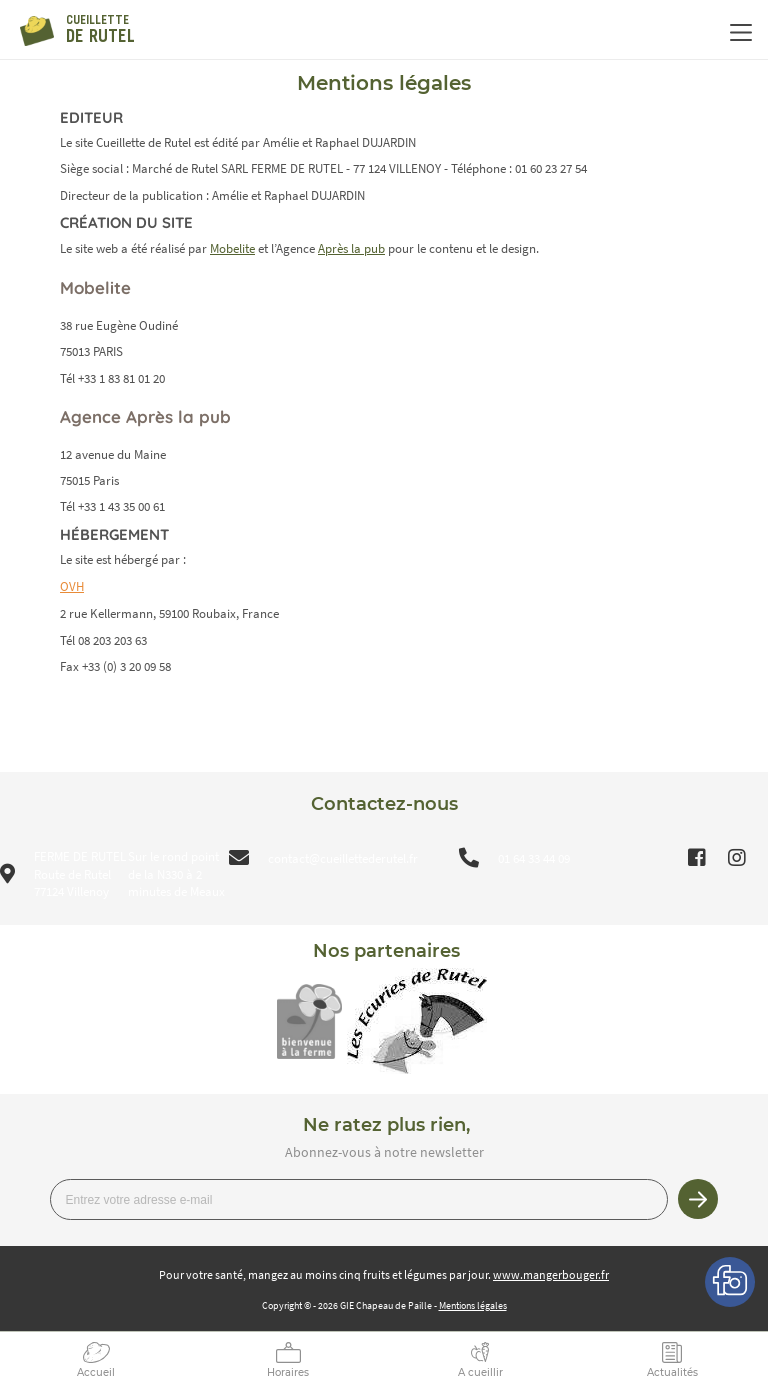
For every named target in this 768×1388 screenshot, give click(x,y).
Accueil (96, 1372)
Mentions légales (473, 1305)
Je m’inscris (698, 1199)
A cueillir (480, 1372)
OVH (72, 586)
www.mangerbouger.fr (551, 1274)
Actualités (672, 1372)
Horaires (288, 1372)
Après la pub (351, 248)
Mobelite (232, 248)
